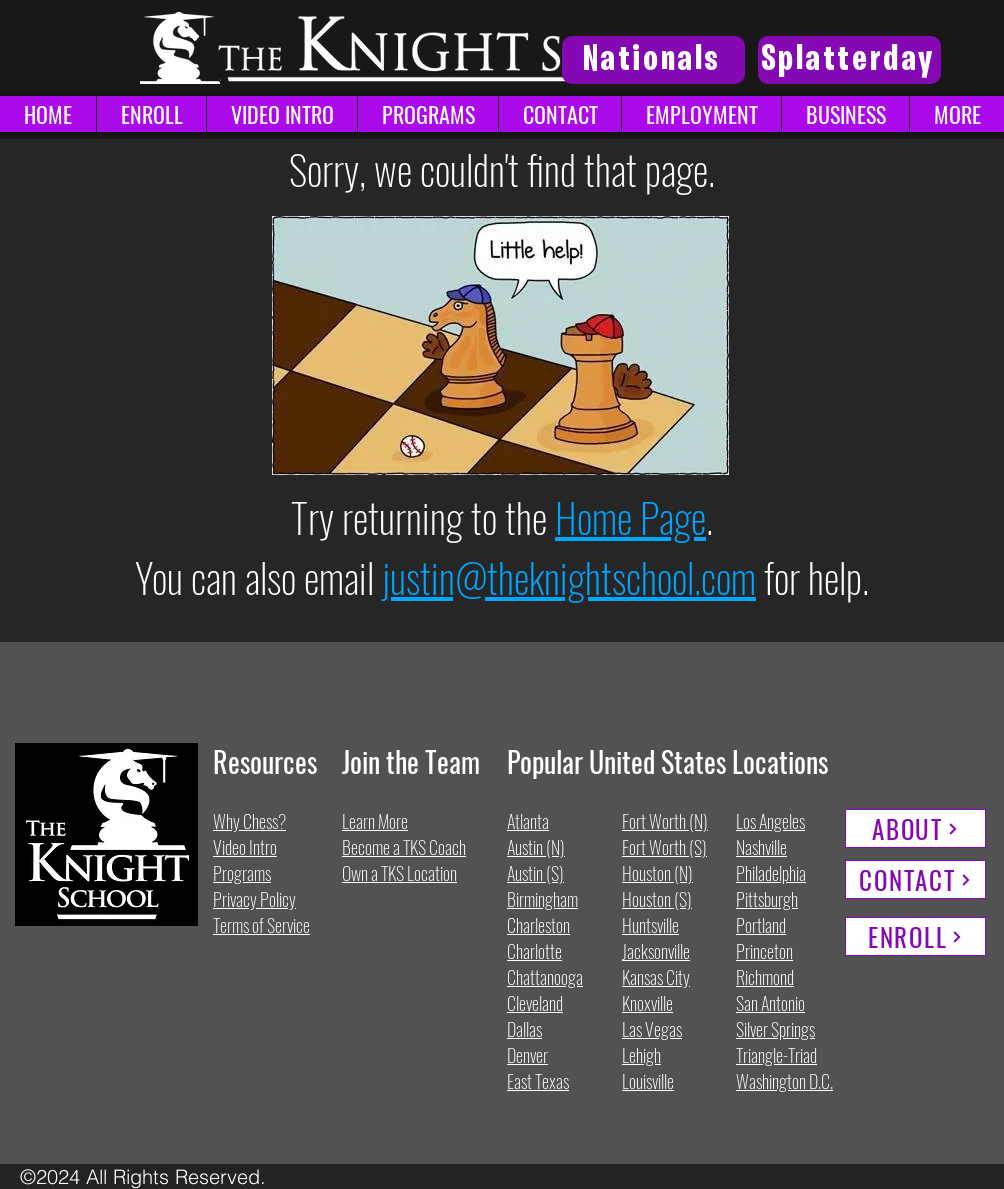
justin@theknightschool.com (569, 577)
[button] (956, 114)
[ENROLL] (915, 936)
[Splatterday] (849, 60)
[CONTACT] (915, 879)
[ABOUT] (915, 828)
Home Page (630, 517)
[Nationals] (653, 60)
